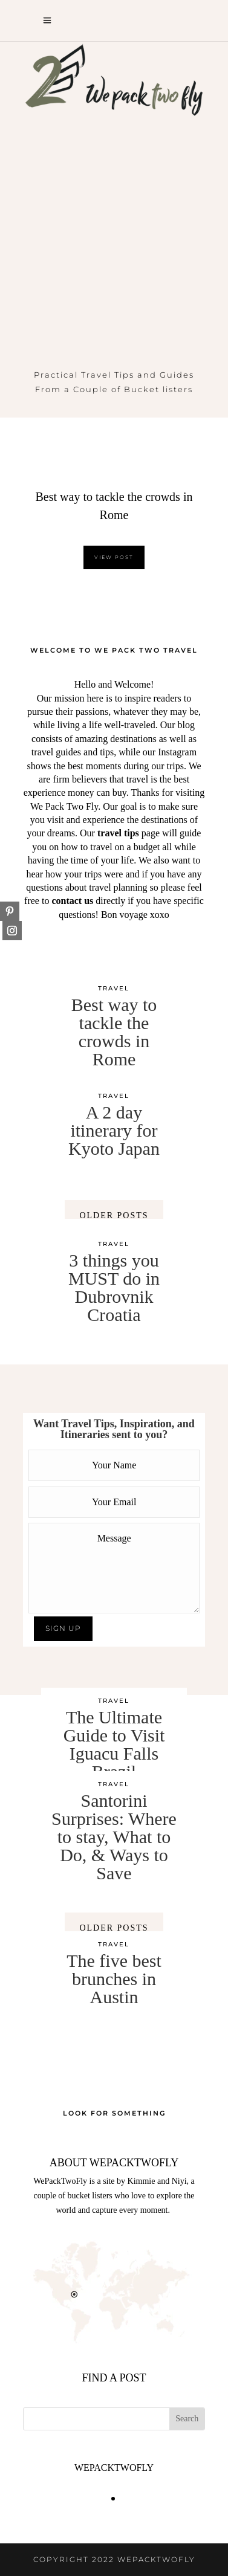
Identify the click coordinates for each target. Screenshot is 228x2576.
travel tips (118, 833)
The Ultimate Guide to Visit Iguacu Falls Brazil (114, 1744)
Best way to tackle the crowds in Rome (114, 1032)
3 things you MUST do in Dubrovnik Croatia (114, 1287)
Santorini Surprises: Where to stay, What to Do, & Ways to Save (114, 1836)
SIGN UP (63, 1628)
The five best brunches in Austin (114, 1979)
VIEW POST (114, 557)
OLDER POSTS (113, 1215)
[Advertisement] (114, 248)
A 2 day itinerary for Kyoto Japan (114, 1130)
